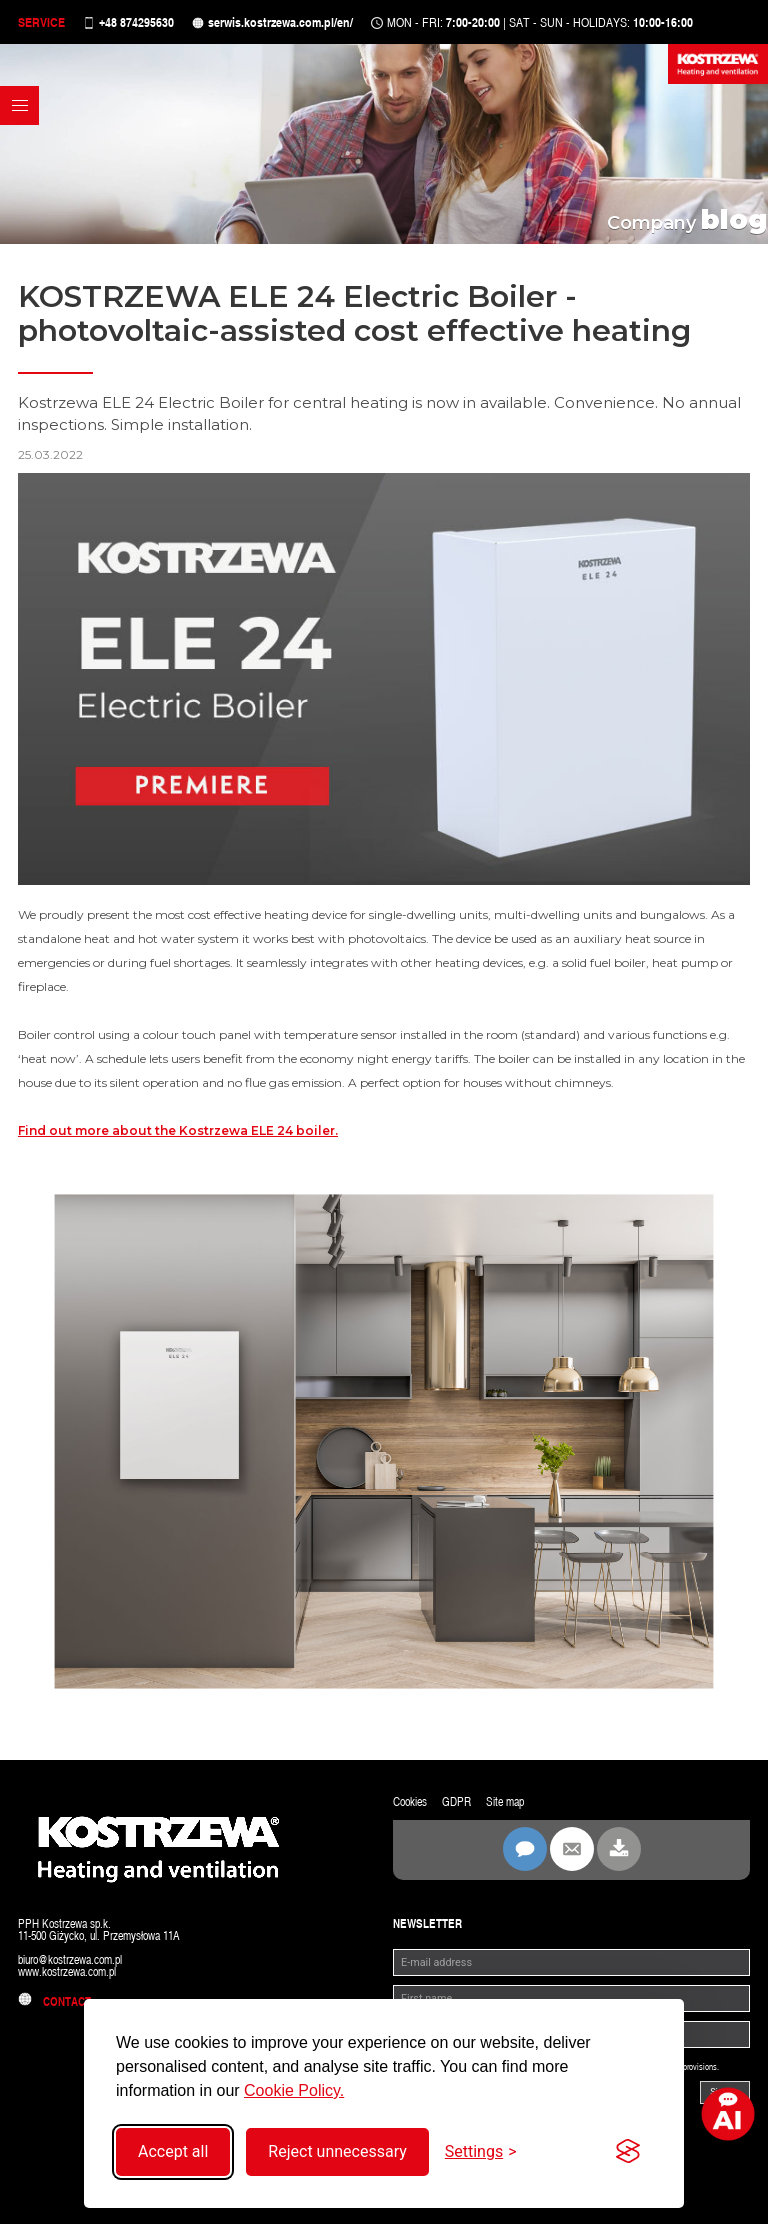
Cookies (410, 1802)
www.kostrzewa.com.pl (67, 1972)
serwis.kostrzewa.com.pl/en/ (280, 22)
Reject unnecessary (337, 2151)
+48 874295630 (136, 22)
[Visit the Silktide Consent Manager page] (628, 2152)
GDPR (456, 1802)
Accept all (173, 2151)
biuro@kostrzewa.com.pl (70, 1960)
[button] (19, 105)
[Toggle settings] (481, 2151)
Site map (505, 1802)
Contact (54, 2002)
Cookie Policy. (294, 2090)
